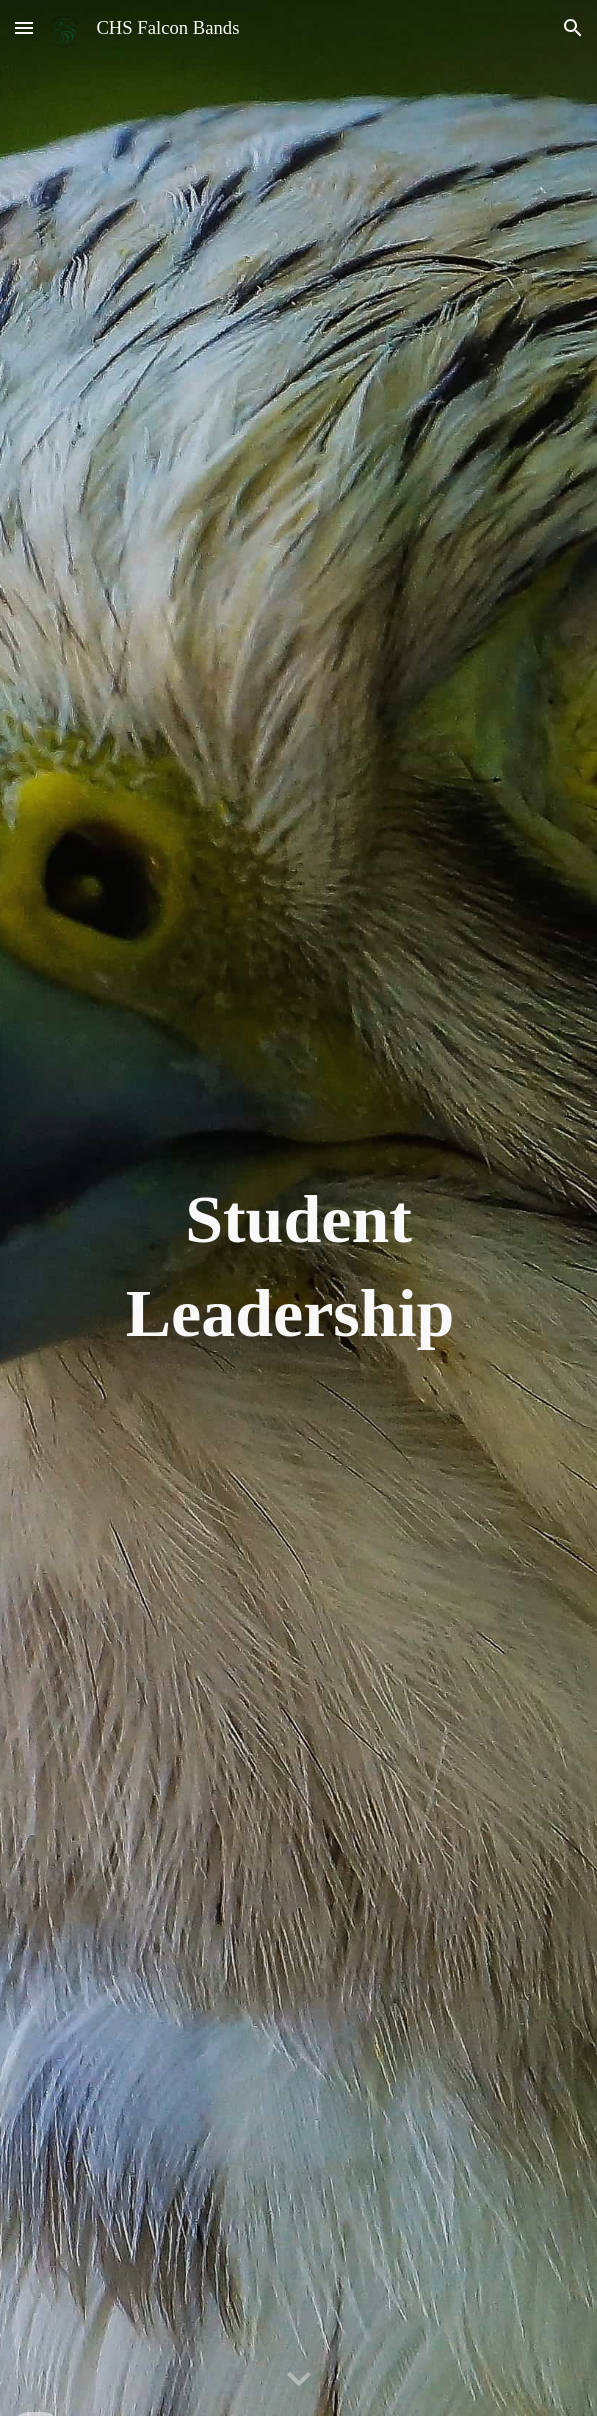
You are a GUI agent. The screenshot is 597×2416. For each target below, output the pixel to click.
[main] (299, 1208)
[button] (24, 27)
